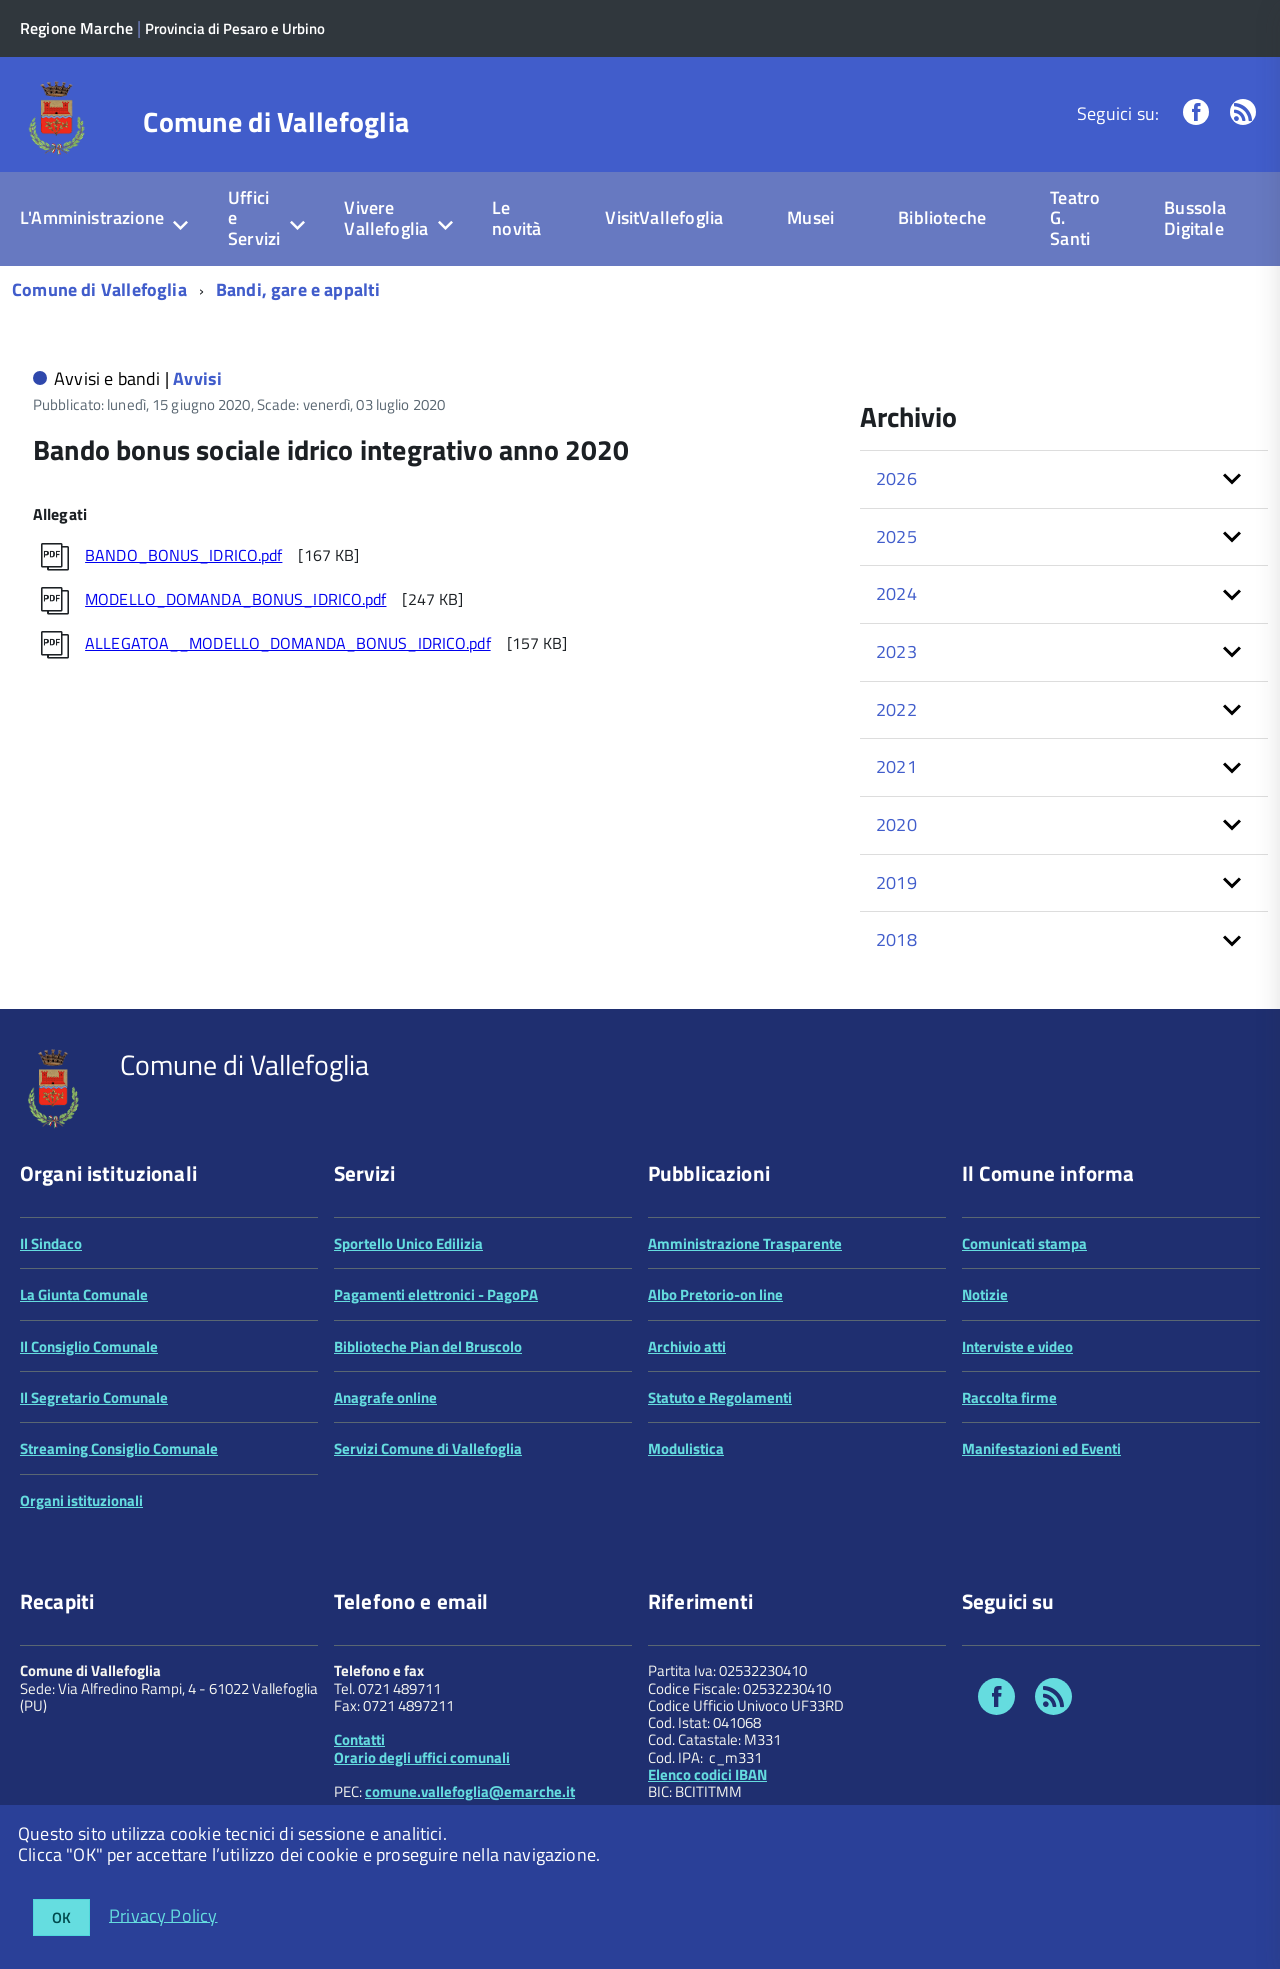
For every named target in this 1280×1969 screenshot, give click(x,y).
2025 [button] (896, 536)
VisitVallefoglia (664, 217)
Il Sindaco (51, 1243)
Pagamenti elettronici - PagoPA (436, 1294)
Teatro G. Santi (1075, 218)
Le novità (516, 218)
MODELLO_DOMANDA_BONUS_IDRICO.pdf (235, 599)
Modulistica (686, 1448)
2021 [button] (896, 766)
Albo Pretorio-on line (715, 1294)
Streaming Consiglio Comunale (119, 1448)
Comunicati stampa (1024, 1243)
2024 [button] (896, 593)
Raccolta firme (1009, 1397)
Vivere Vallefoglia (386, 218)
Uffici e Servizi (254, 218)
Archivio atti (687, 1346)
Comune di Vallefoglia (276, 122)
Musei (810, 217)
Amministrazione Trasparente (745, 1243)
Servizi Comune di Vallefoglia (428, 1448)
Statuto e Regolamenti (720, 1397)
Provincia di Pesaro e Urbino (235, 28)
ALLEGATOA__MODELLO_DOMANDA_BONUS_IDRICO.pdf (288, 643)
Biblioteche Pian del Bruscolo (428, 1346)
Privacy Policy (163, 1914)
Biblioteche (942, 217)
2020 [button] (896, 824)
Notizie (985, 1294)
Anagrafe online (385, 1397)
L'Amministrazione (92, 217)
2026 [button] (896, 478)
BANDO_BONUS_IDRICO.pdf (183, 555)
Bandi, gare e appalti (298, 289)
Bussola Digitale (1195, 218)
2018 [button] (896, 939)
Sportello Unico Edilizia (408, 1243)
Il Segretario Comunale (94, 1397)
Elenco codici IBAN (707, 1774)
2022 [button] (896, 709)
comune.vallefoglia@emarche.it (470, 1791)
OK (61, 1917)
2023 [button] (896, 651)
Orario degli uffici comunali (422, 1757)
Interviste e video (1017, 1346)
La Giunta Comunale (84, 1294)
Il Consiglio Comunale (89, 1346)
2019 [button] (896, 882)
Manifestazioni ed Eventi (1041, 1448)
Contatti (359, 1739)
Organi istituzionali (81, 1500)
